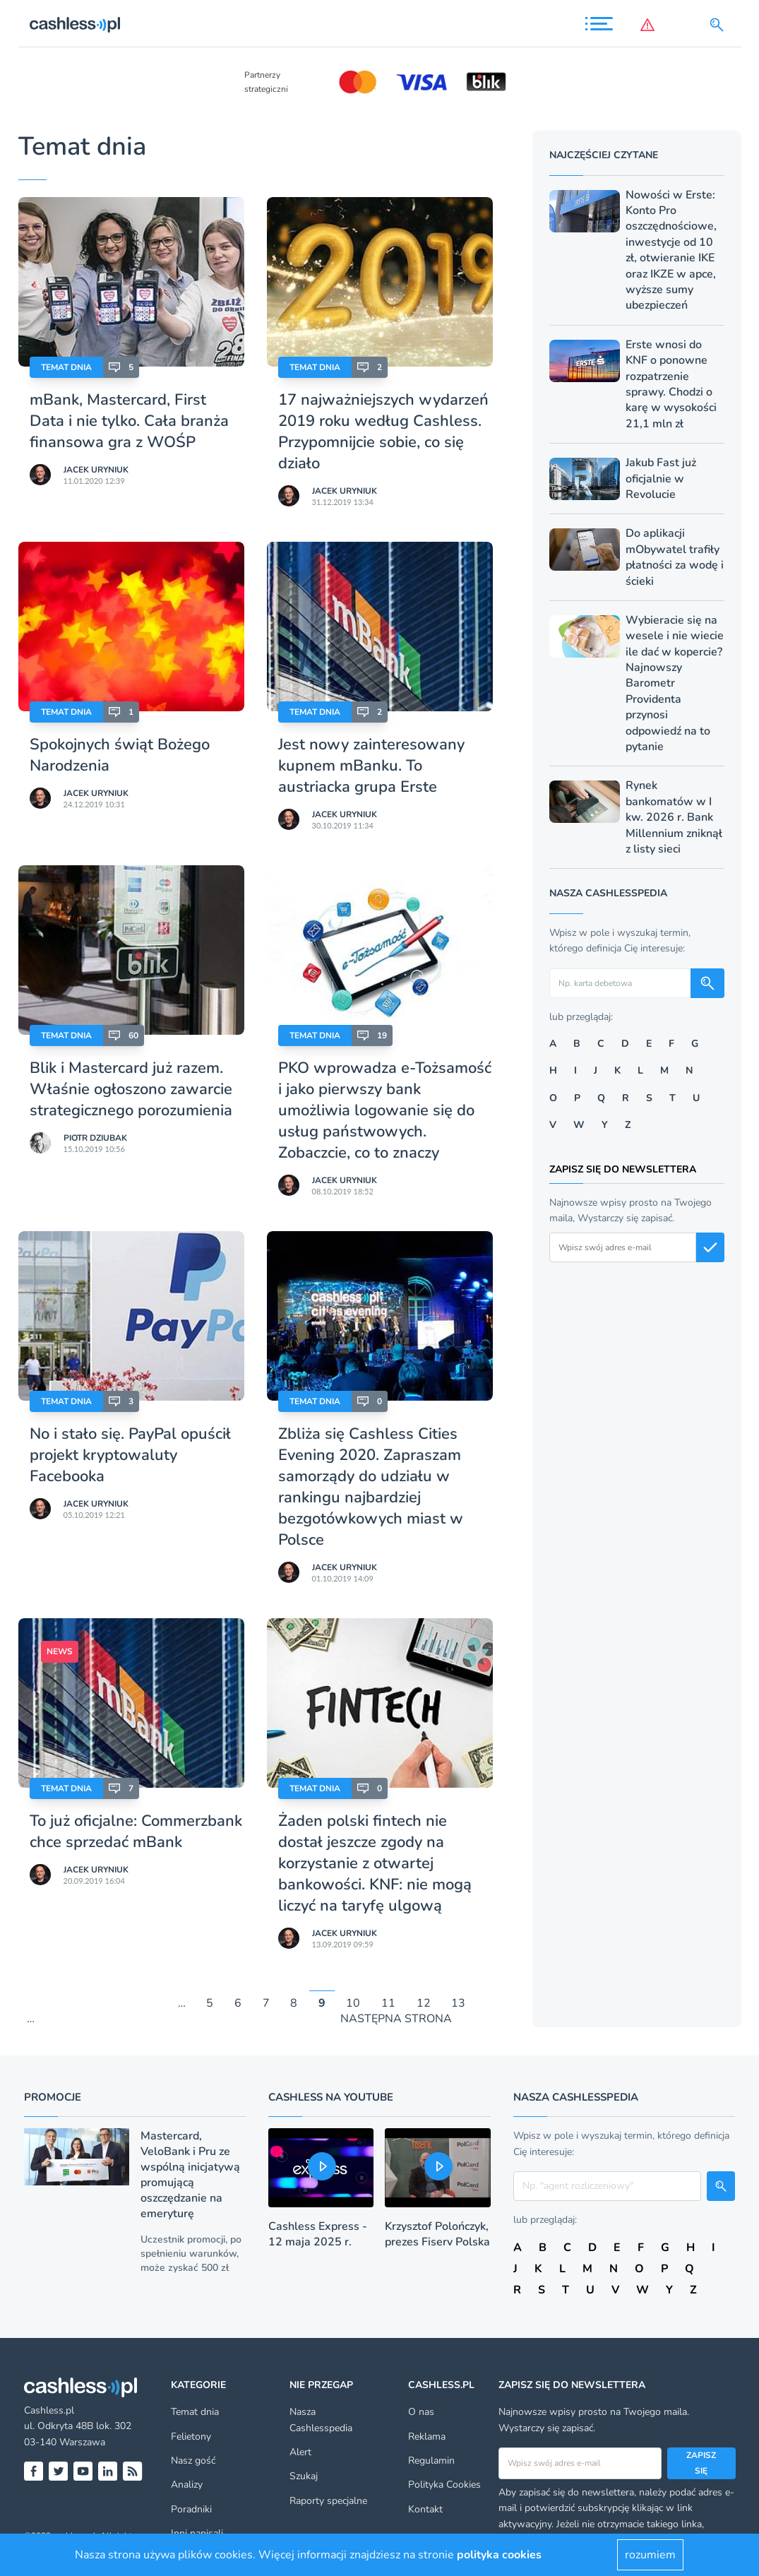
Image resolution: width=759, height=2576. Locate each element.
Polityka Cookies (444, 2484)
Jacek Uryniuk (96, 469)
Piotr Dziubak (95, 1138)
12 (424, 2003)
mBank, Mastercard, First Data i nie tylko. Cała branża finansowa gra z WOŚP (129, 421)
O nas (421, 2411)
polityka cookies (499, 2555)
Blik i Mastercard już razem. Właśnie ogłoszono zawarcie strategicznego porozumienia (131, 1089)
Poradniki (191, 2509)
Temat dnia (66, 367)
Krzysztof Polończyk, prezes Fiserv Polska (437, 2234)
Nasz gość (193, 2460)
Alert (300, 2452)
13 (458, 2003)
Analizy (187, 2484)
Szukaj (303, 2476)
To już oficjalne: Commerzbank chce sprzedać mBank (136, 1831)
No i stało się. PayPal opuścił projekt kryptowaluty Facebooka (130, 1455)
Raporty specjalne (328, 2500)
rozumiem (650, 2555)
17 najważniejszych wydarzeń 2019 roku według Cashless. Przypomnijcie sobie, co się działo (383, 431)
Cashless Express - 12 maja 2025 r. (317, 2234)
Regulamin (431, 2460)
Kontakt (425, 2509)
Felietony (191, 2436)
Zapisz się (701, 2463)
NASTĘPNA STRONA (396, 2019)
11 (388, 2003)
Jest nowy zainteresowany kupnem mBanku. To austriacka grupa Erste (371, 765)
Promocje (52, 2097)
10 (353, 2003)
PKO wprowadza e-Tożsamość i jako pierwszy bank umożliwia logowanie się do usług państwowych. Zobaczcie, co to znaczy (384, 1110)
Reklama (427, 2436)
